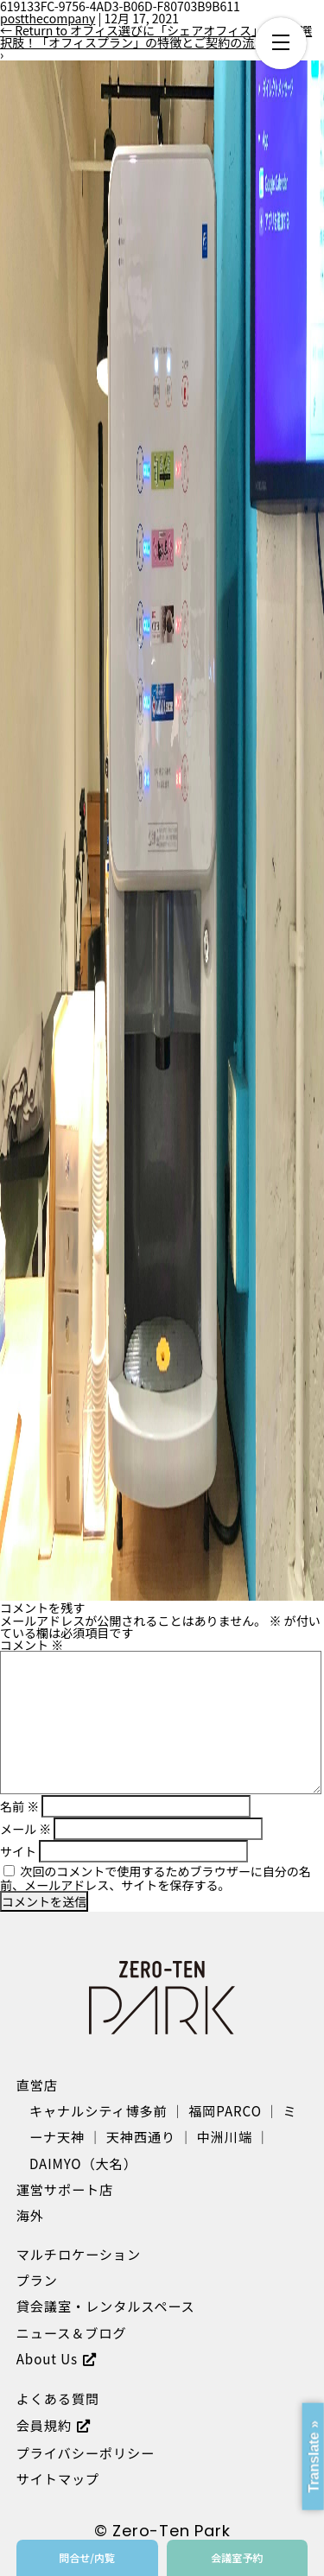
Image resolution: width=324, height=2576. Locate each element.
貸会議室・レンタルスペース (105, 2305)
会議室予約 (237, 2557)
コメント (31, 1644)
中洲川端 (224, 2136)
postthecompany (47, 18)
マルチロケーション (78, 2253)
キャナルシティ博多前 (98, 2110)
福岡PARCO (225, 2110)
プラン (37, 2279)
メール (25, 1828)
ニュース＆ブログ (71, 2332)
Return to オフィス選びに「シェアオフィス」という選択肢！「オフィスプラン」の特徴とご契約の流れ (156, 36)
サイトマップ (57, 2478)
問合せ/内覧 (87, 2557)
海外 (30, 2214)
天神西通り (140, 2136)
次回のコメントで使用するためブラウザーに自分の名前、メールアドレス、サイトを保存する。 (155, 1878)
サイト (18, 1851)
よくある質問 (57, 2398)
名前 (19, 1806)
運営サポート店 (64, 2188)
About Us (47, 2358)
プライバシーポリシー (85, 2452)
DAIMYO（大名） (83, 2163)
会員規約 (44, 2424)
